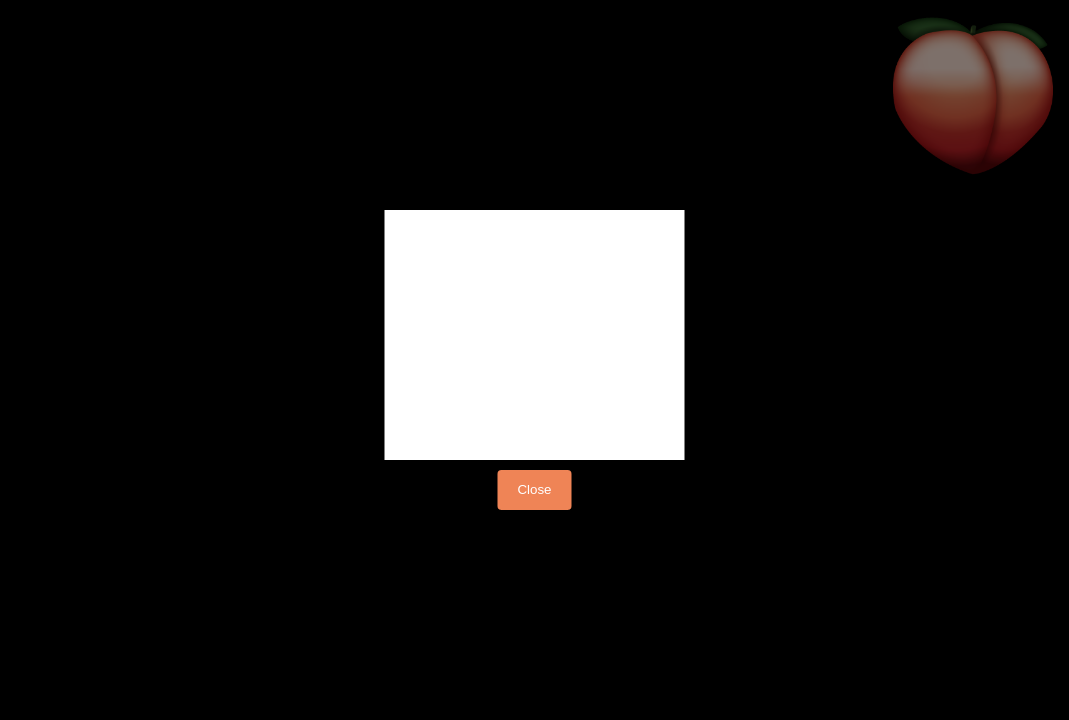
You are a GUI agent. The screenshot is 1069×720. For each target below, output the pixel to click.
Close (534, 489)
